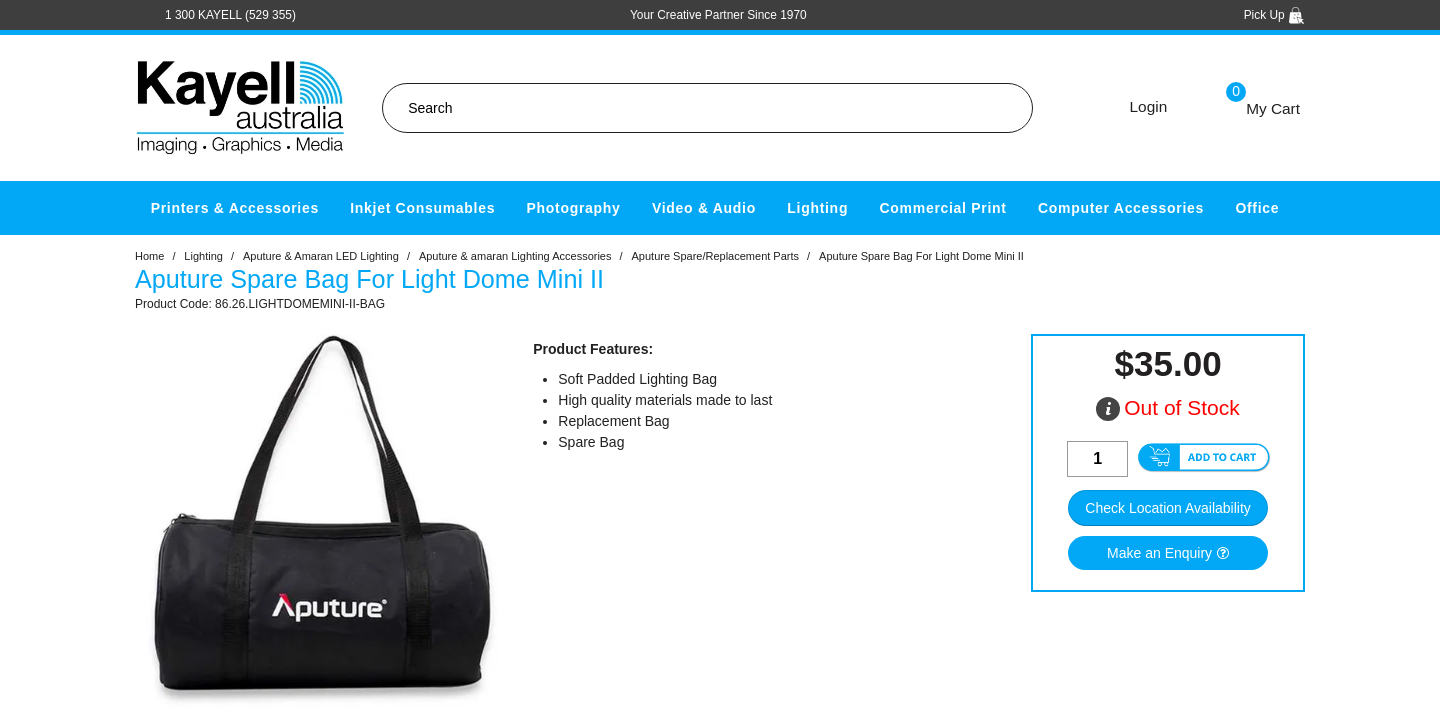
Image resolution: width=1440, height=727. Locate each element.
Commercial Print (943, 208)
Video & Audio (704, 208)
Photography (574, 208)
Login (1149, 106)
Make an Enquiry (1159, 553)
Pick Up (1274, 15)
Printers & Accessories (235, 208)
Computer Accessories (1121, 208)
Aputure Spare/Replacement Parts (716, 256)
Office (1257, 208)
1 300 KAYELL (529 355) (230, 15)
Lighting (817, 208)
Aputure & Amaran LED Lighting (321, 256)
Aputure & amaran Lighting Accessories (515, 256)
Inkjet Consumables (422, 208)
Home (149, 256)
